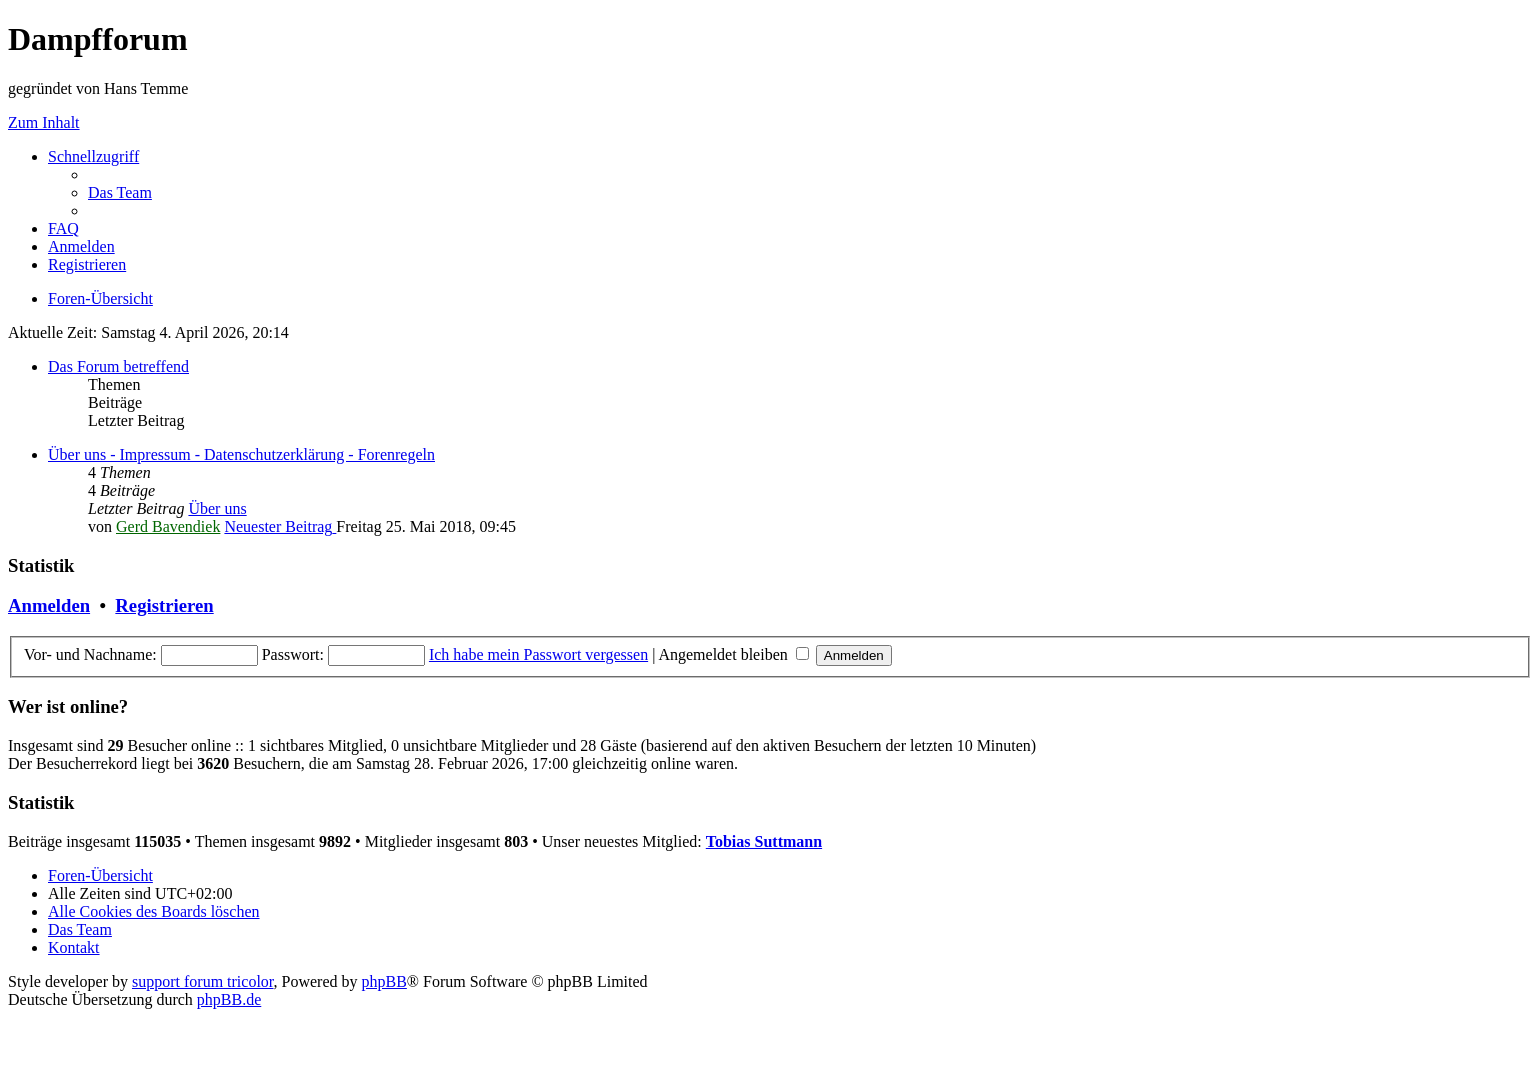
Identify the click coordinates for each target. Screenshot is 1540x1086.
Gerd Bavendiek (168, 526)
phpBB (384, 981)
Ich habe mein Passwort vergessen (538, 654)
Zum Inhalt (44, 122)
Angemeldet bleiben (733, 654)
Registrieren (164, 605)
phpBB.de (229, 999)
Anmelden (49, 605)
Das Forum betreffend (118, 366)
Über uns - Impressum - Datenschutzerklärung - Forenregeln (241, 454)
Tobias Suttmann (764, 841)
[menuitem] (120, 192)
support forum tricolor (203, 981)
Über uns (217, 508)
